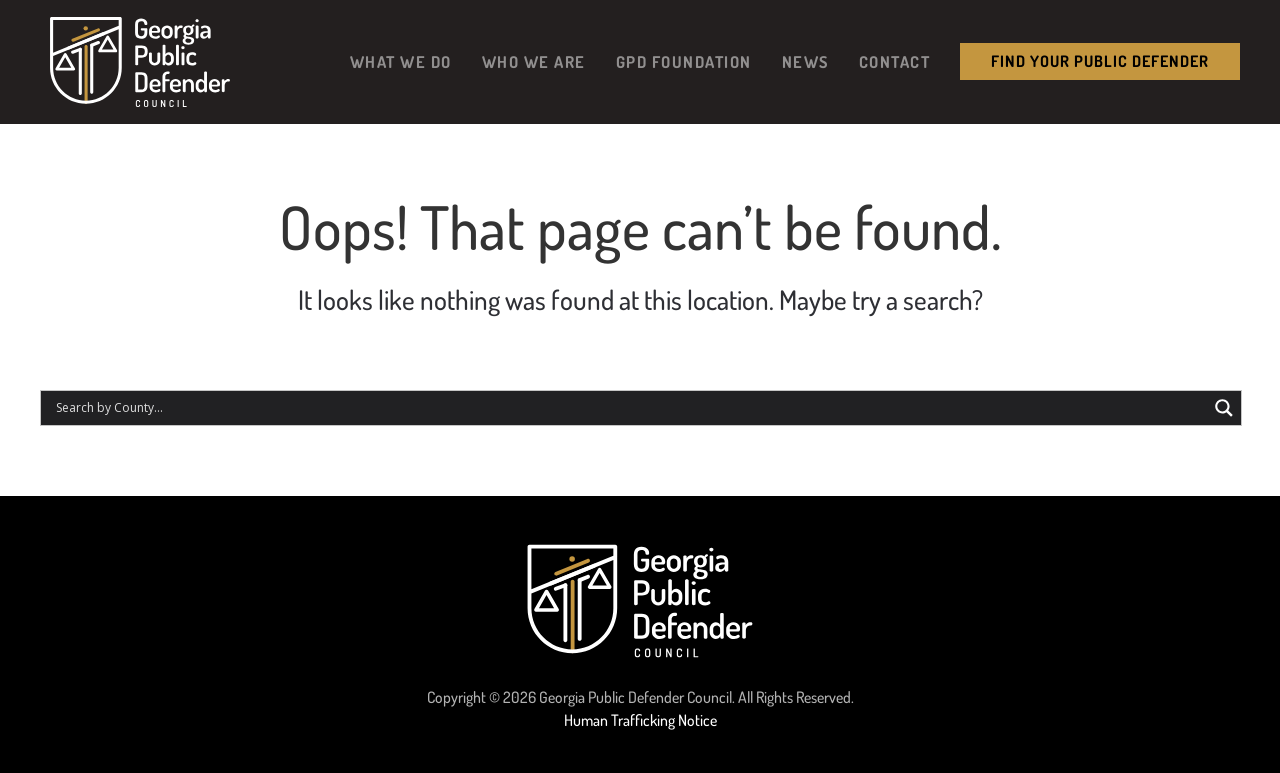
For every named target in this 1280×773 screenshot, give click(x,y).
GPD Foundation (684, 61)
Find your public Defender (1100, 61)
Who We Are (534, 61)
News (805, 61)
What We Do (401, 61)
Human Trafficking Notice (640, 720)
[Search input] (629, 408)
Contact (895, 61)
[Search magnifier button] (1224, 408)
